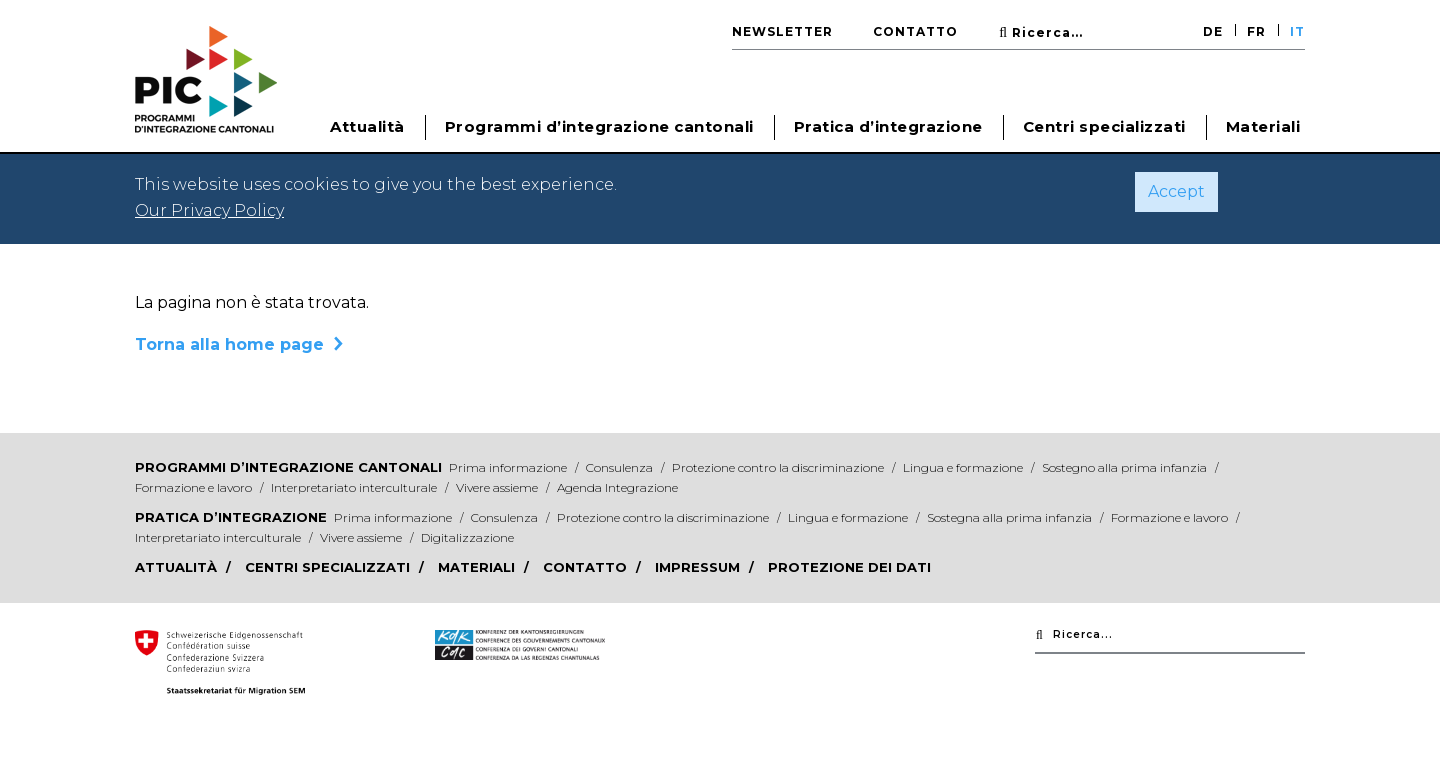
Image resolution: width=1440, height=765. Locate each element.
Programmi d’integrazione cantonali (288, 467)
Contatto (915, 31)
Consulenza (621, 467)
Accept (1176, 191)
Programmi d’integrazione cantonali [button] (599, 126)
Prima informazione (509, 467)
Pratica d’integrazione (231, 517)
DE (1213, 31)
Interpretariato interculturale (355, 487)
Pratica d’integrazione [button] (888, 126)
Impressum (699, 567)
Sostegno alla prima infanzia (1126, 467)
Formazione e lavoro (195, 487)
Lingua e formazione (964, 467)
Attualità (178, 567)
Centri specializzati (1104, 126)
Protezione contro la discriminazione (779, 467)
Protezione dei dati (849, 567)
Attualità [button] (367, 126)
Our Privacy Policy (209, 210)
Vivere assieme (498, 487)
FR (1256, 31)
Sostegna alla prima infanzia (1011, 517)
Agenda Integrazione (617, 487)
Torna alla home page (229, 344)
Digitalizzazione (467, 537)
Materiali (1263, 126)
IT (1297, 31)
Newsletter (782, 31)
